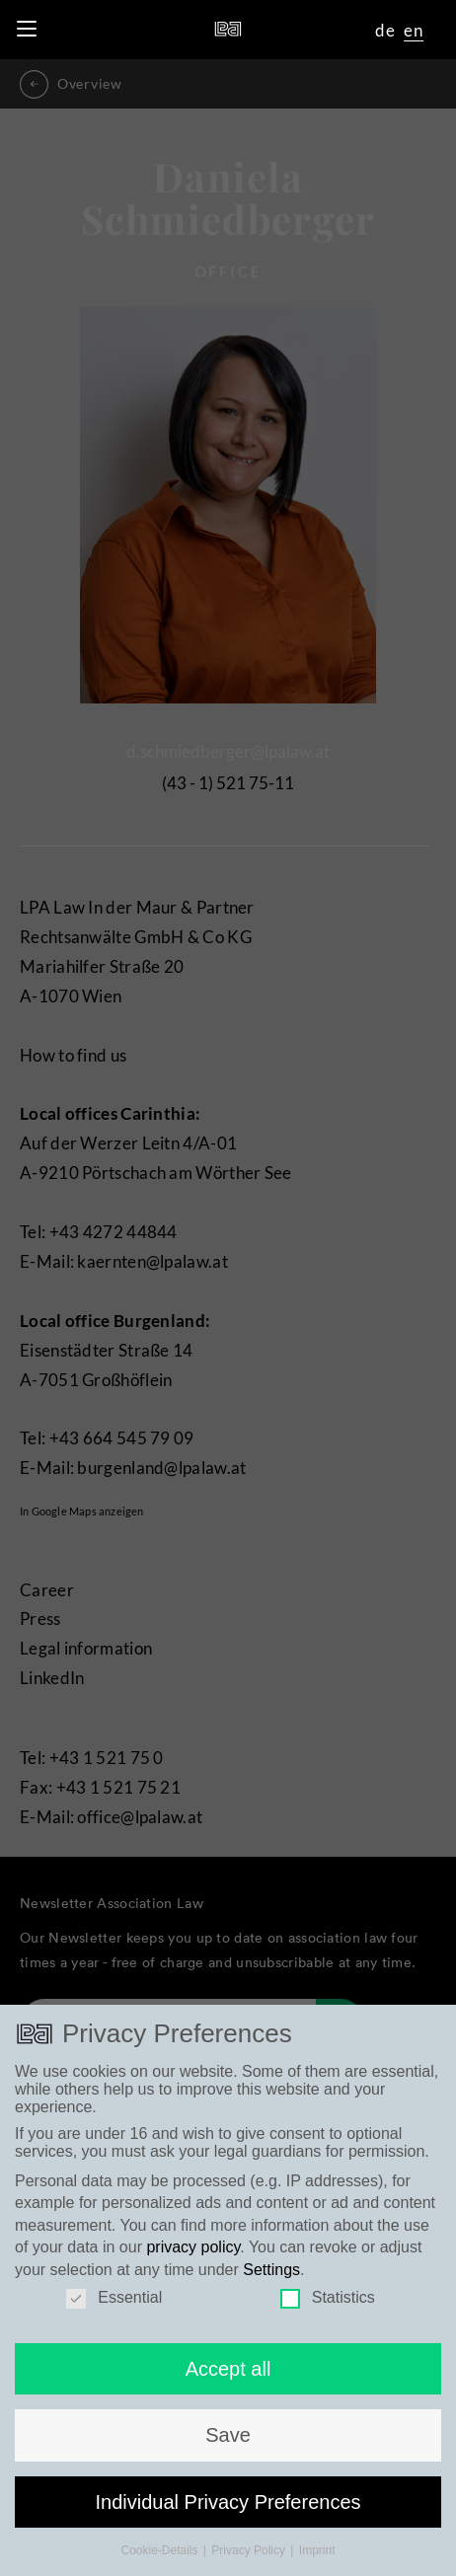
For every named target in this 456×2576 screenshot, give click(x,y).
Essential (114, 2308)
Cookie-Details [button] (160, 2560)
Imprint (317, 2560)
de (385, 30)
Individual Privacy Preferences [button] (227, 2511)
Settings (271, 2278)
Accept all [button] (228, 2379)
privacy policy (193, 2256)
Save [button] (228, 2445)
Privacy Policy (249, 2560)
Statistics (327, 2308)
